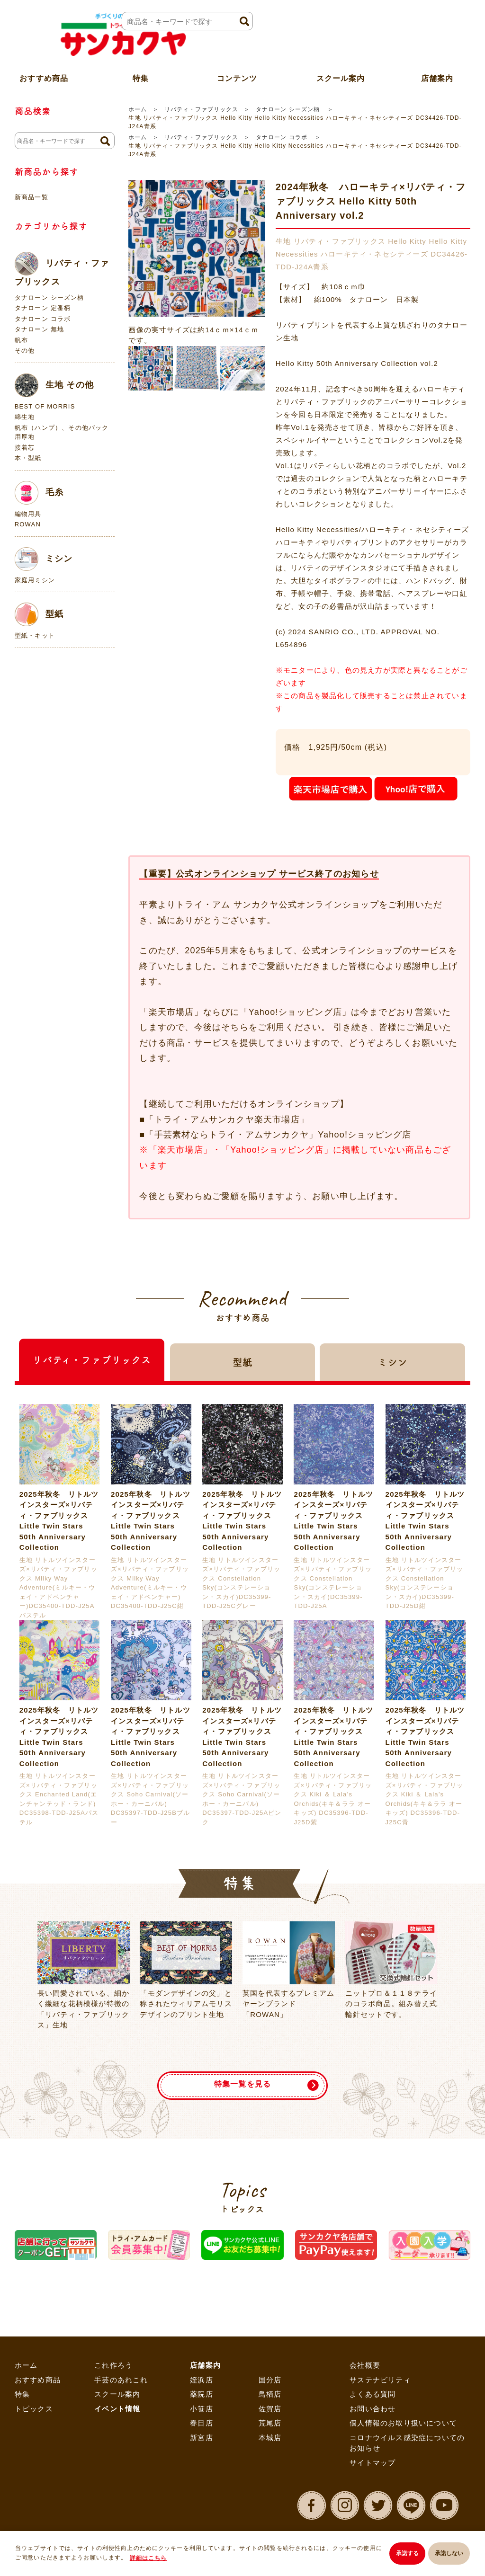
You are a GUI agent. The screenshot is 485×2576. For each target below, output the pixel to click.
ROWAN (28, 524)
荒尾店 (270, 2423)
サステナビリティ (380, 2380)
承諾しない (449, 2554)
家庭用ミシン (35, 580)
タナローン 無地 (39, 329)
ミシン (44, 559)
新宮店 (201, 2438)
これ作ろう (113, 2365)
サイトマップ (372, 2463)
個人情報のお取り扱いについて (403, 2423)
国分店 (270, 2380)
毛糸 (39, 493)
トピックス (34, 2409)
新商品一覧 (31, 197)
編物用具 (28, 513)
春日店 (201, 2423)
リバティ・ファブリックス (201, 109)
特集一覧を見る (242, 2079)
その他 (25, 350)
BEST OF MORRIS (45, 406)
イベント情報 (117, 2409)
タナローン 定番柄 (43, 307)
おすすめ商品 (38, 2380)
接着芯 (25, 447)
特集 (22, 2394)
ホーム (137, 109)
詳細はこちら (155, 2559)
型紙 (39, 614)
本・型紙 (28, 458)
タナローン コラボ (282, 137)
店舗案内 (205, 2365)
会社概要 (365, 2365)
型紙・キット (35, 635)
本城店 (270, 2438)
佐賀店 (270, 2409)
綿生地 (25, 416)
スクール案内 (340, 68)
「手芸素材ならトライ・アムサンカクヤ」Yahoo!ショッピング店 (278, 1134)
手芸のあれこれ (121, 2380)
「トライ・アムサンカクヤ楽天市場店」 (227, 1119)
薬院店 (201, 2394)
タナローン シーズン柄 (289, 109)
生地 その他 (54, 385)
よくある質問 (372, 2394)
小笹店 (201, 2409)
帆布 (21, 340)
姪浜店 (201, 2380)
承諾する (401, 2554)
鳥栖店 (270, 2394)
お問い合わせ (372, 2409)
